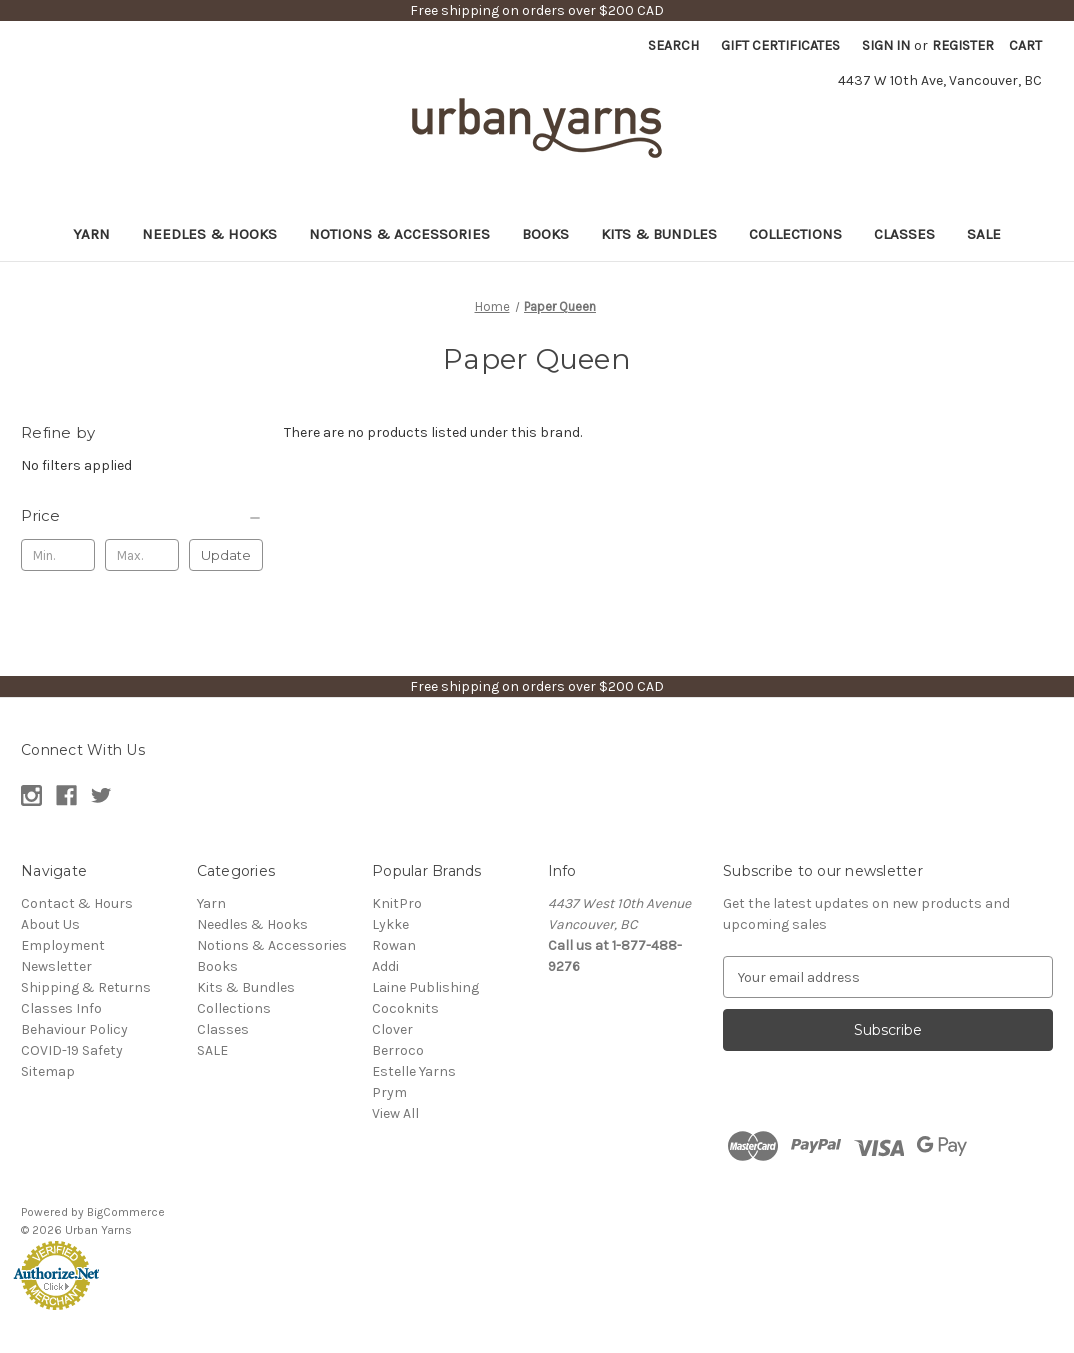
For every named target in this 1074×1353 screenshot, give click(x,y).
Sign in (886, 45)
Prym (389, 1092)
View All (395, 1113)
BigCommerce (126, 1212)
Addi (385, 966)
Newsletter (56, 966)
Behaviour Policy (74, 1029)
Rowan (394, 945)
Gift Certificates (780, 45)
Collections (795, 234)
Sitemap (48, 1071)
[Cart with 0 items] (1025, 45)
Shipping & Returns (86, 987)
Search (673, 45)
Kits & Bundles (659, 234)
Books (545, 234)
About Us (50, 924)
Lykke (390, 924)
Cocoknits (405, 1008)
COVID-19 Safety (72, 1050)
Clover (392, 1029)
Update (226, 555)
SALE (984, 234)
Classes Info (61, 1008)
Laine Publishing (425, 987)
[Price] (142, 516)
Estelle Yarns (414, 1071)
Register (963, 45)
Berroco (398, 1050)
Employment (63, 945)
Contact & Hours (77, 903)
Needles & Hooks (209, 234)
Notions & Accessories (399, 234)
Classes (904, 234)
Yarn (91, 234)
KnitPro (397, 903)
